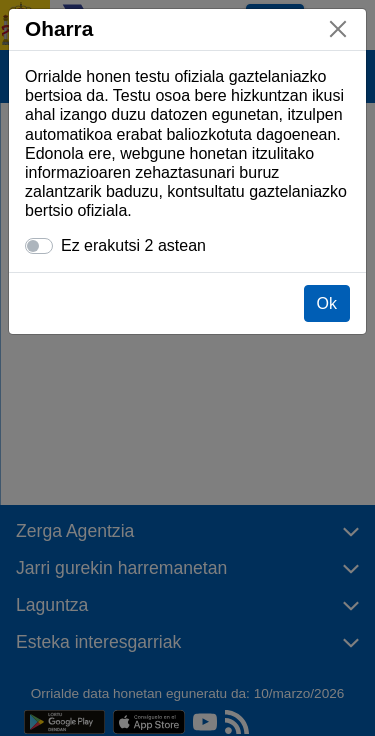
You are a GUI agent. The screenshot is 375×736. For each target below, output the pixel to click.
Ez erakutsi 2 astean (133, 245)
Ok (327, 303)
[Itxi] (338, 29)
